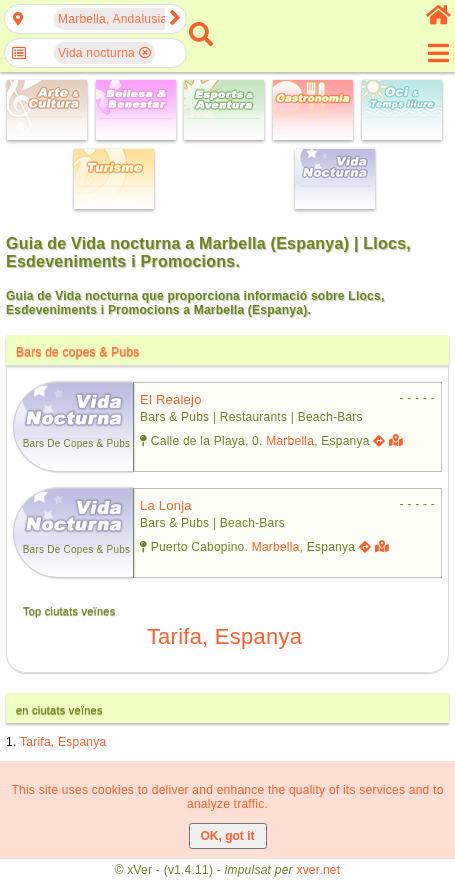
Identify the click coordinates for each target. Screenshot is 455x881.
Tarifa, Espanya (224, 636)
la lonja (166, 505)
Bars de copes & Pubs (78, 352)
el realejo (171, 399)
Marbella (290, 441)
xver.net (318, 870)
